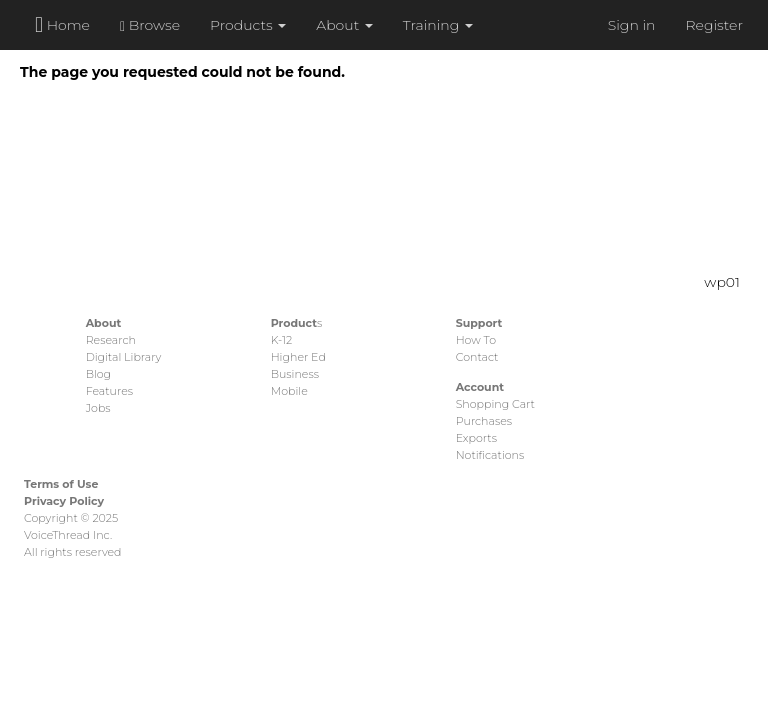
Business (295, 374)
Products (248, 25)
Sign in (632, 25)
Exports (476, 438)
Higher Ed (298, 357)
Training (438, 25)
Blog (98, 374)
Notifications (490, 455)
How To (476, 340)
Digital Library (124, 357)
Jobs (98, 408)
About (344, 25)
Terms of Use (61, 484)
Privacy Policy (64, 501)
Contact (477, 357)
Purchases (484, 421)
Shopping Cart (495, 404)
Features (109, 391)
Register (714, 25)
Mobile (289, 391)
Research (111, 340)
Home (62, 24)
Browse (150, 25)
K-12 (281, 340)
